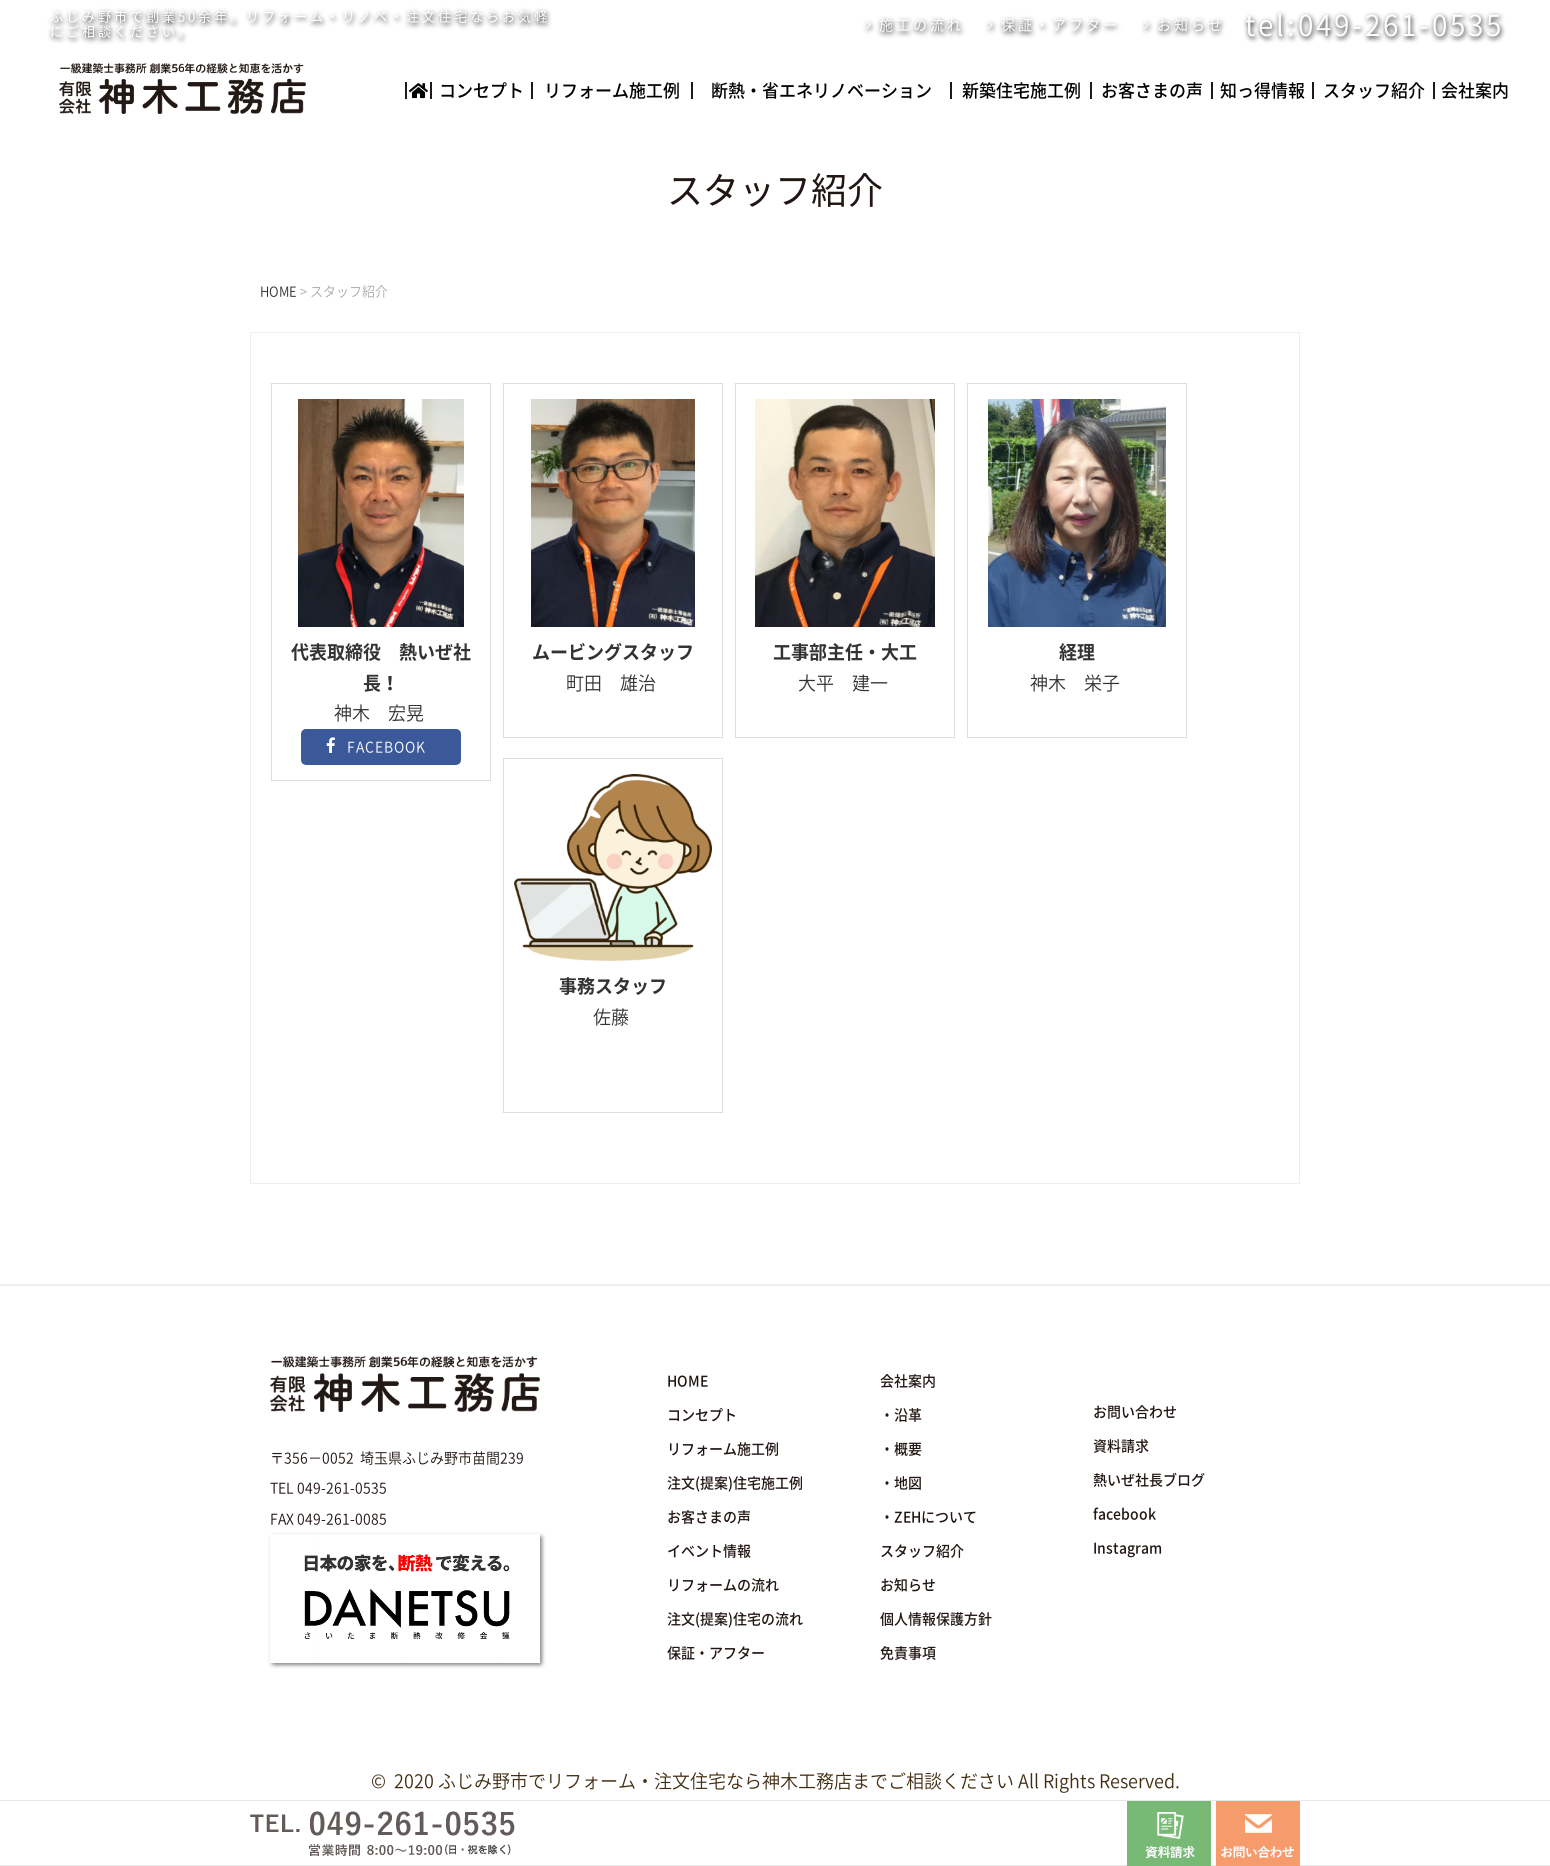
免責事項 (908, 1653)
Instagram (1127, 1548)
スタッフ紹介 (1373, 90)
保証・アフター (1060, 25)
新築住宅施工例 (1021, 90)
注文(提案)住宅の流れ (735, 1619)
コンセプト (481, 90)
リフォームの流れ (723, 1585)
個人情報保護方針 (936, 1619)
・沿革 (901, 1415)
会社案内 (1474, 90)
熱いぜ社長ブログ (1149, 1480)
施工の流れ (921, 25)
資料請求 (1121, 1446)
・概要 (901, 1449)
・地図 (901, 1483)
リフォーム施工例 (612, 90)
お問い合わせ (1135, 1412)
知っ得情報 (1262, 90)
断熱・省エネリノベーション (821, 90)
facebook (1124, 1514)
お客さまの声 (1152, 90)
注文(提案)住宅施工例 (735, 1483)
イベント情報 (709, 1551)
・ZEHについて (928, 1517)
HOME (687, 1381)
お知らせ (1191, 25)
